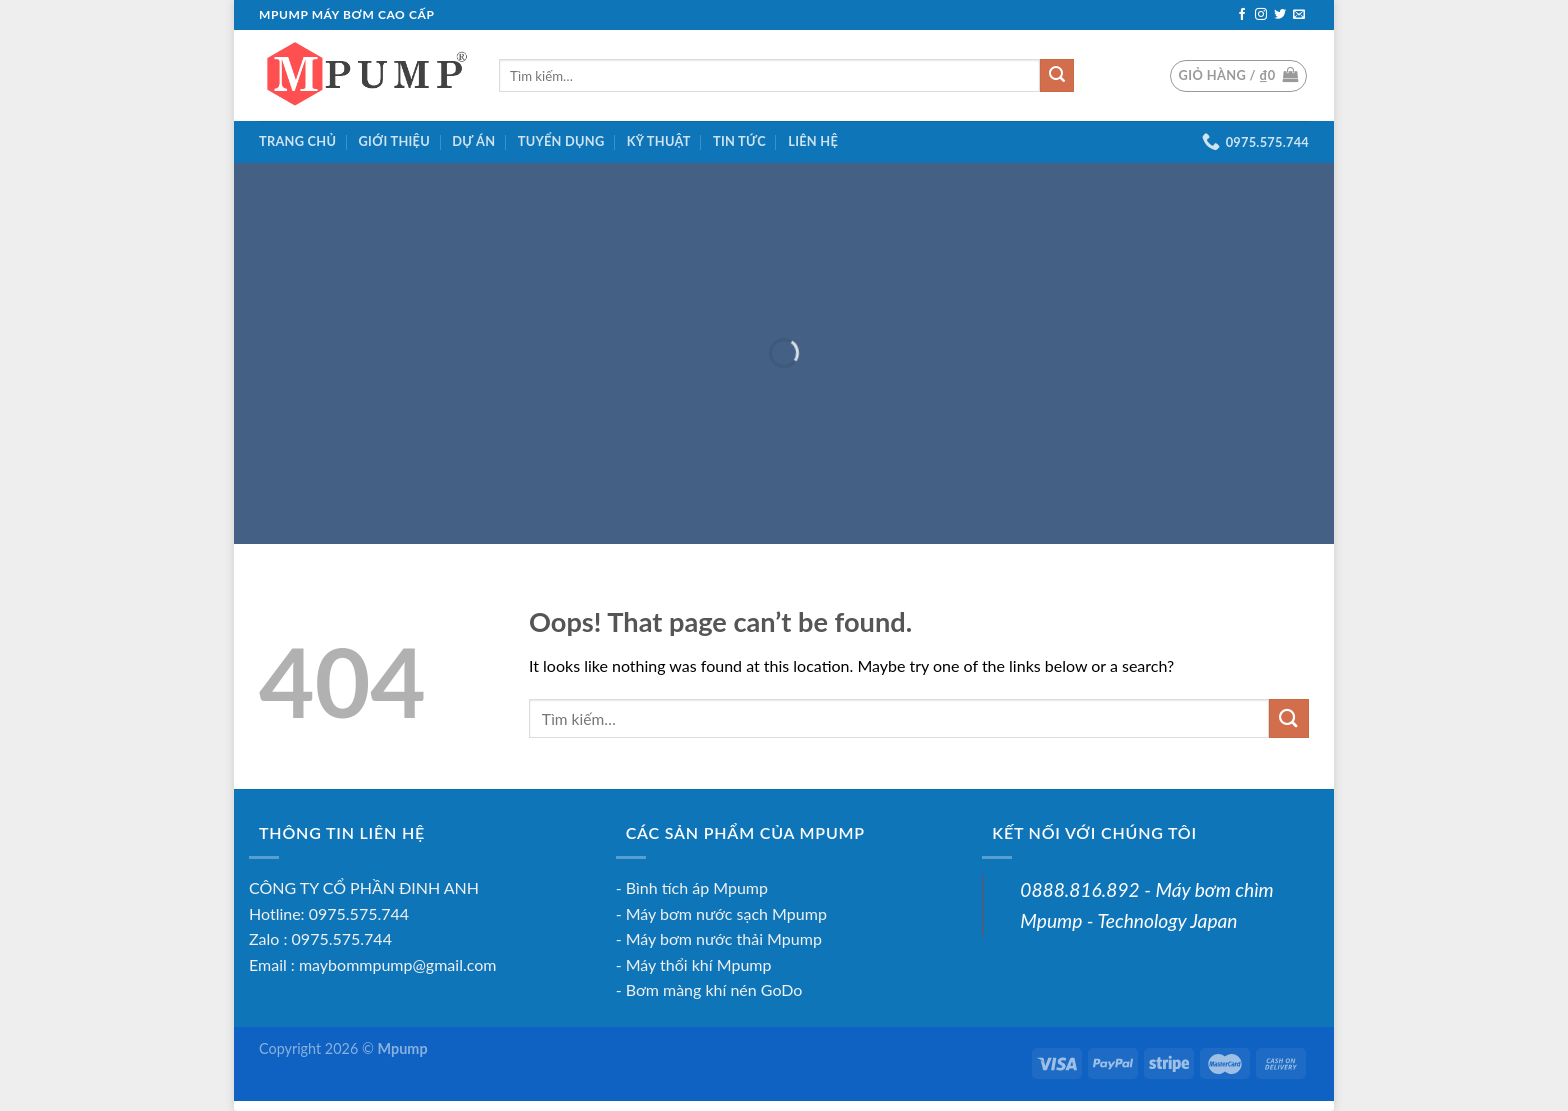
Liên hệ (813, 141)
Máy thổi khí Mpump (699, 964)
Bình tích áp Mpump (697, 887)
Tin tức (739, 141)
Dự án (473, 141)
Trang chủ (297, 141)
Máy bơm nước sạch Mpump (726, 913)
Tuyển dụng (561, 141)
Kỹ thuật (659, 141)
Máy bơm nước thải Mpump (724, 938)
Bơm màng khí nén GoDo (714, 989)
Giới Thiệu (394, 141)
